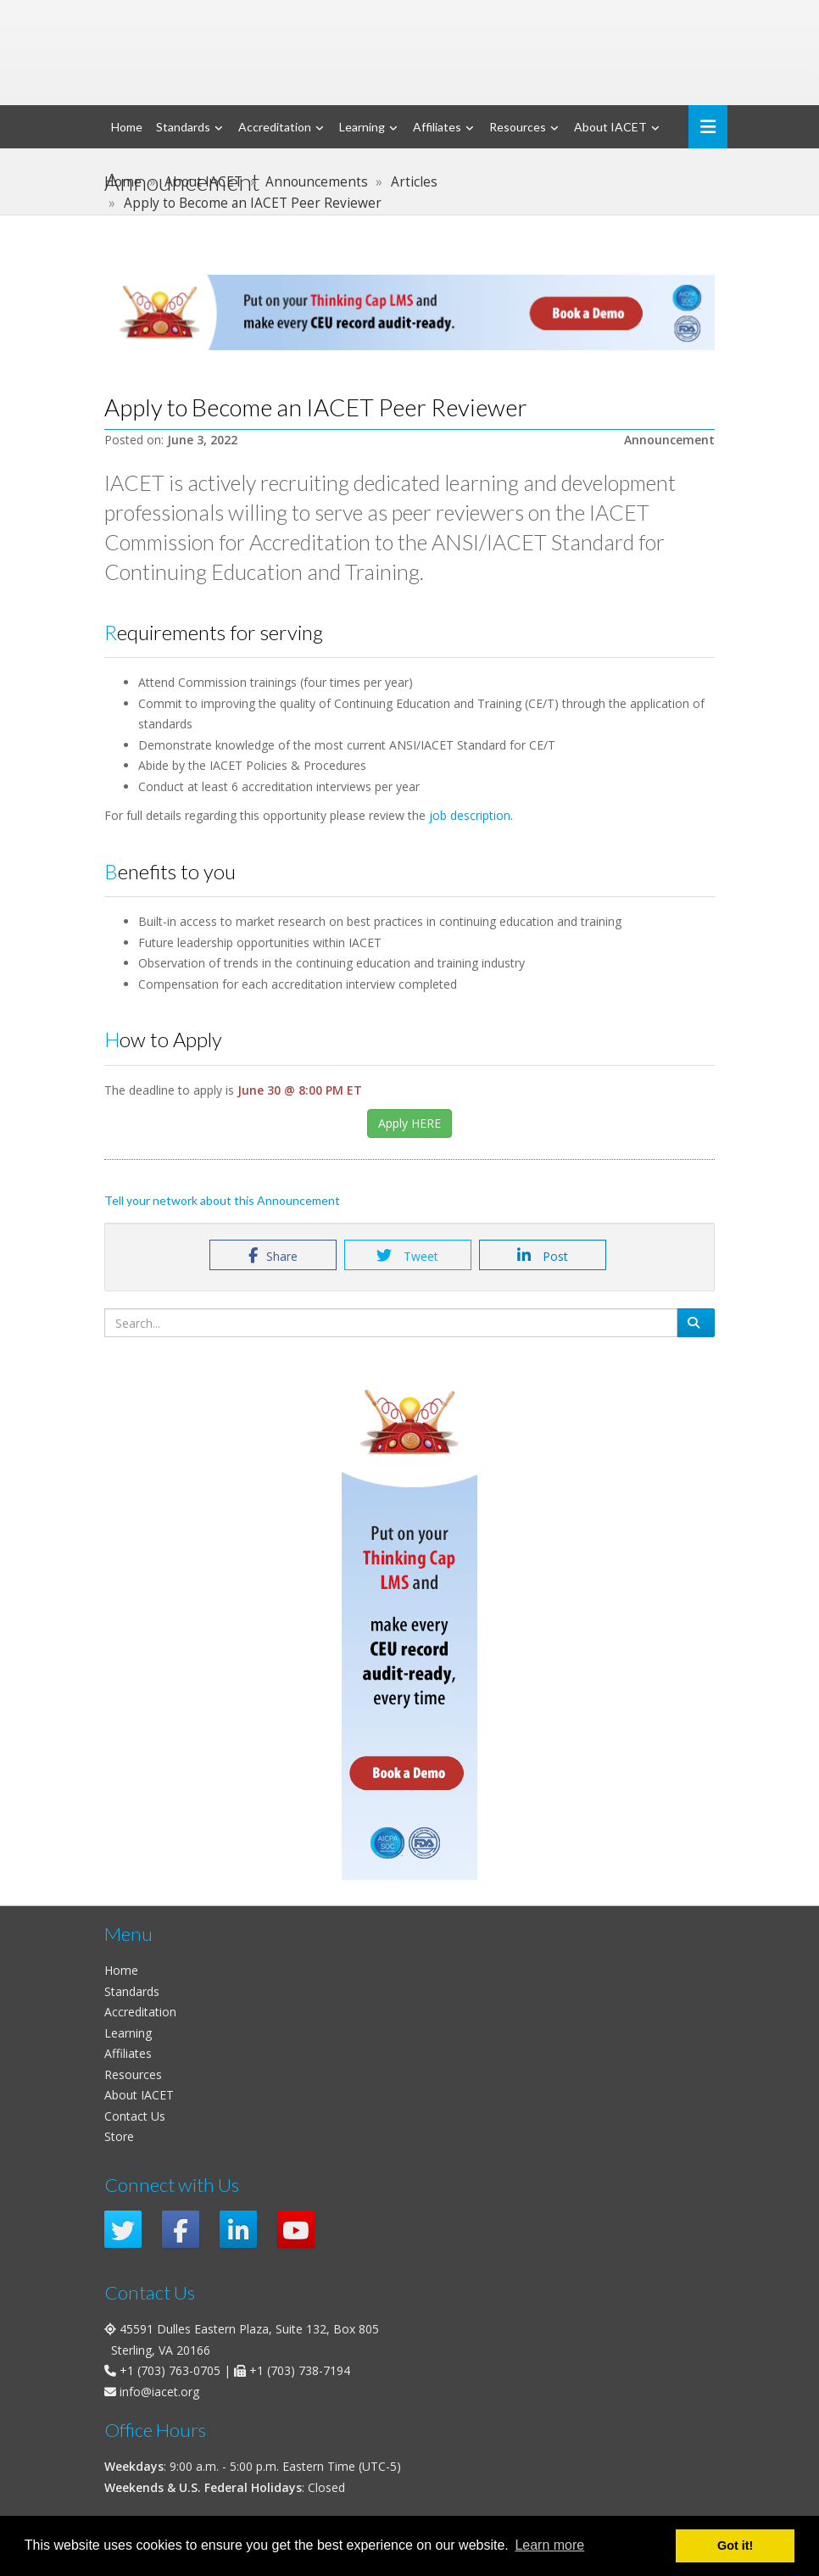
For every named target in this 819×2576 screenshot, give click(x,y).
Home (126, 127)
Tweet (407, 1255)
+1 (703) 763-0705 (170, 2370)
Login (628, 16)
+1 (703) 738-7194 (299, 2370)
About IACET (610, 127)
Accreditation (274, 127)
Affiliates (437, 127)
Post (542, 1255)
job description (469, 815)
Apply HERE (409, 1123)
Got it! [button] (735, 2545)
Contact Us (134, 2116)
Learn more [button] (549, 2545)
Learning (362, 127)
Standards (183, 127)
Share (273, 1255)
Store (119, 2136)
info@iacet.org (159, 2392)
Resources (517, 127)
